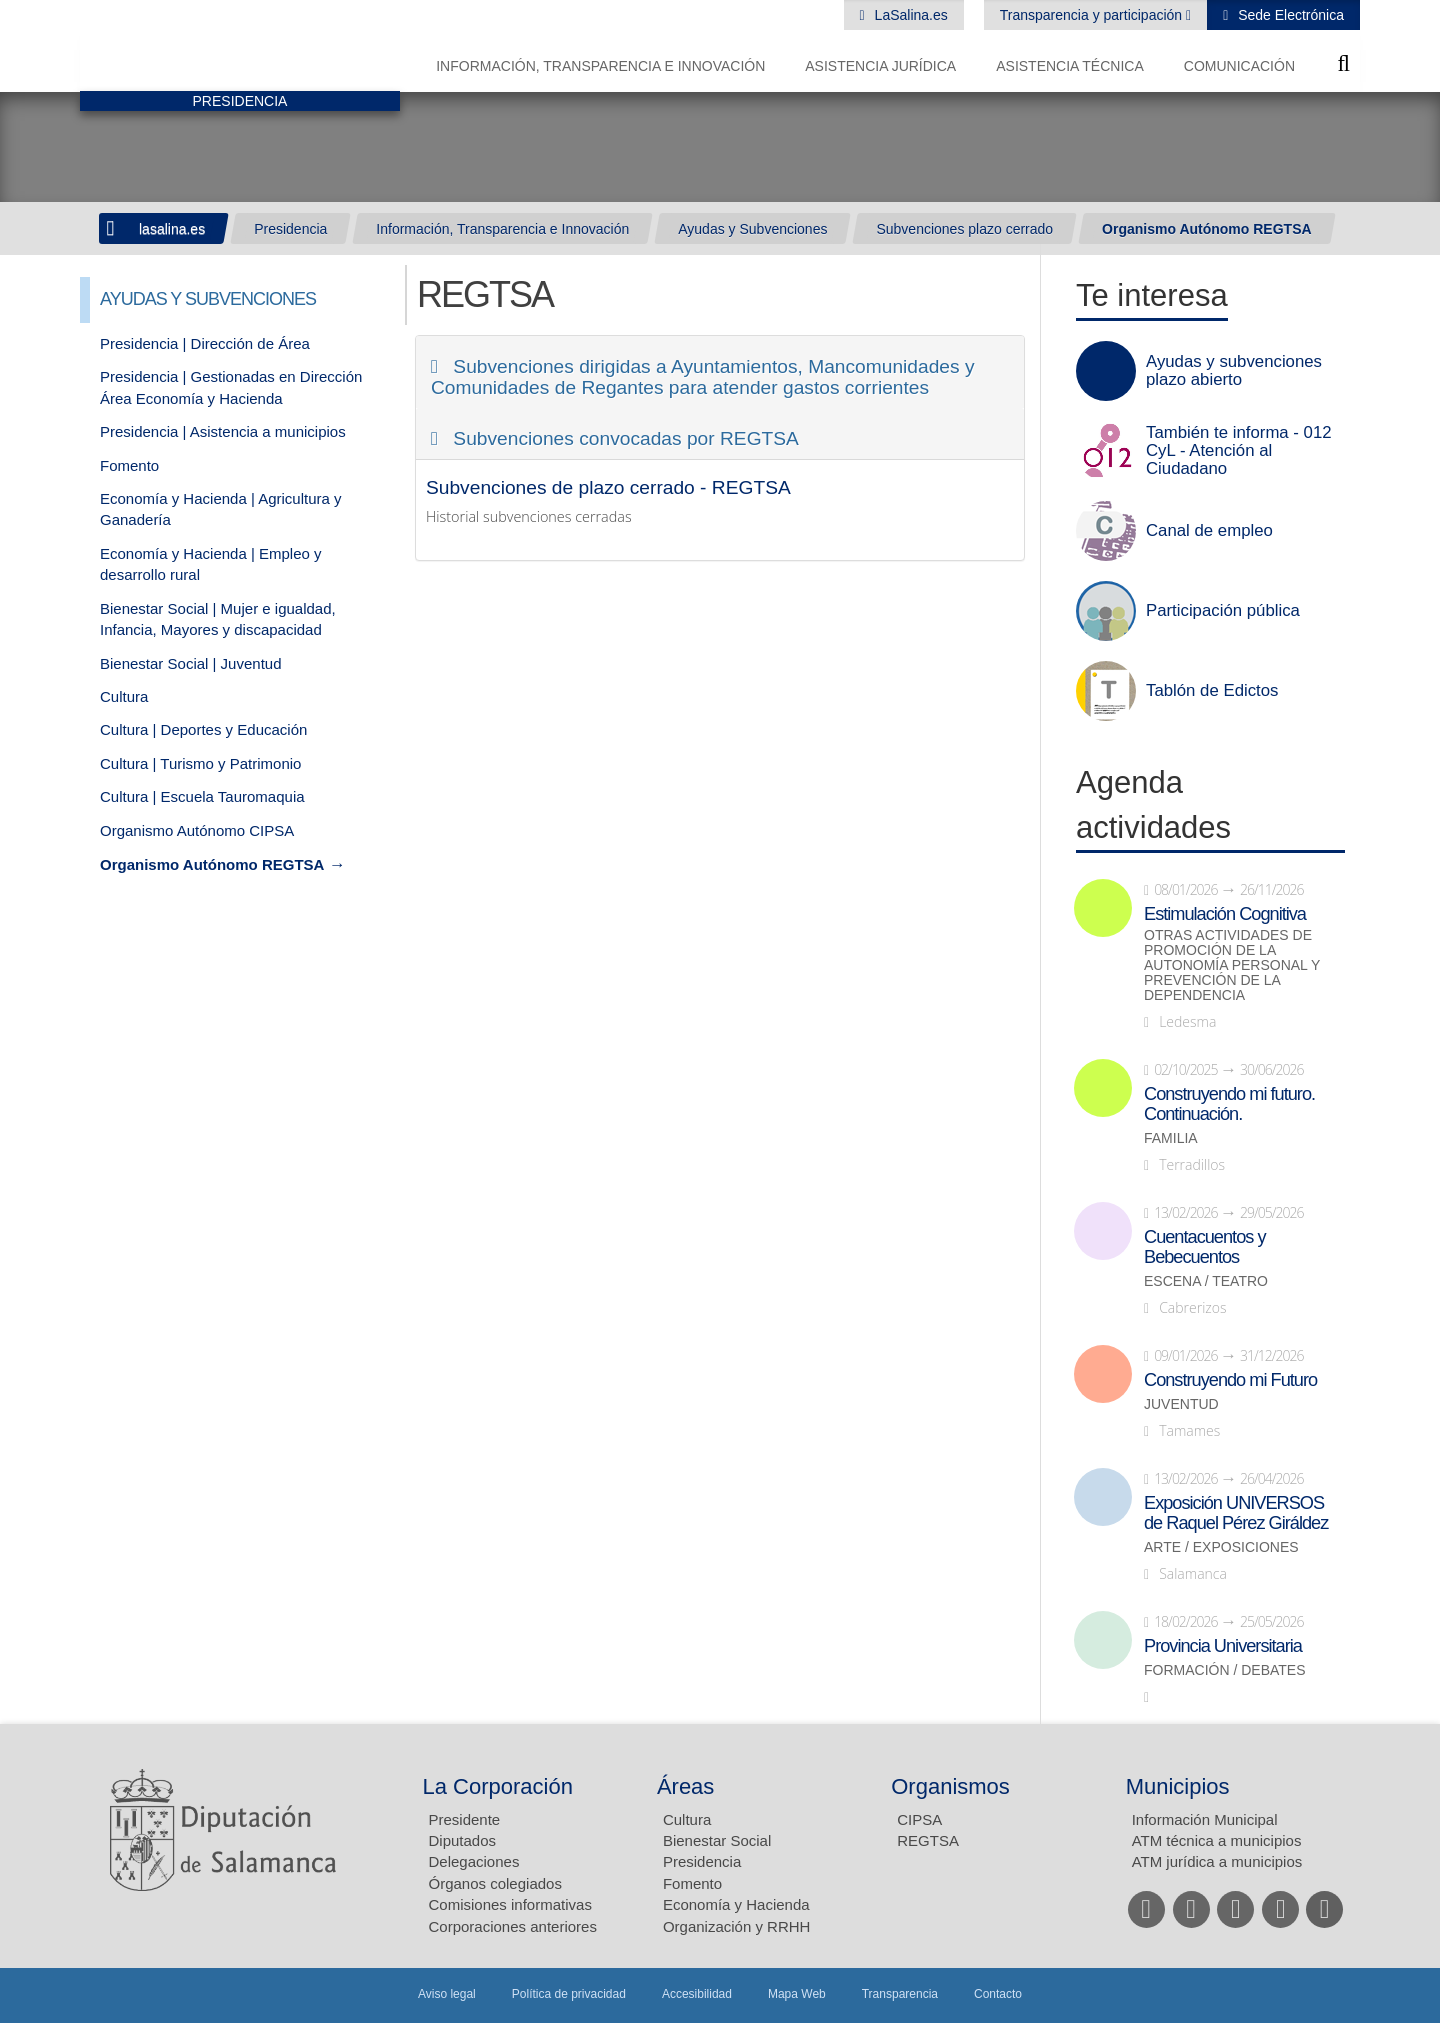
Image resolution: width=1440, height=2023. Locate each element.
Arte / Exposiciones (1221, 1547)
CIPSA (919, 1819)
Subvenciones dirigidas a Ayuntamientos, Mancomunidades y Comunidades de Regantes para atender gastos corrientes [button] (703, 377)
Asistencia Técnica (1070, 66)
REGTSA (928, 1840)
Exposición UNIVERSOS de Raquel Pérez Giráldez (1236, 1513)
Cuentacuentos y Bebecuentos (1205, 1247)
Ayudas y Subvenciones (752, 229)
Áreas (685, 1786)
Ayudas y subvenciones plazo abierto (1234, 371)
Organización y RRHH (737, 1926)
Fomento (129, 465)
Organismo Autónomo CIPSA (197, 830)
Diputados (463, 1840)
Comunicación (1239, 66)
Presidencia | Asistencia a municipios (223, 431)
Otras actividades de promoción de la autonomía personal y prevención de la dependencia (1232, 965)
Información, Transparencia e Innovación (600, 66)
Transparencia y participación (1093, 15)
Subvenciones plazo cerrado (964, 229)
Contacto (998, 1994)
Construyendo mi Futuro (1230, 1380)
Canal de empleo (1209, 531)
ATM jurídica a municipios (1217, 1861)
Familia (1171, 1138)
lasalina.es (172, 229)
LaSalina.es (909, 15)
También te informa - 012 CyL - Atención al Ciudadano (1239, 451)
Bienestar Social (717, 1840)
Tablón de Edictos (1212, 691)
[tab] (720, 372)
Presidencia (290, 229)
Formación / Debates (1225, 1670)
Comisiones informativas (510, 1904)
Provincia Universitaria (1223, 1646)
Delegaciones (474, 1861)
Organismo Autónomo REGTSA (1206, 229)
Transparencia (900, 1994)
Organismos (950, 1786)
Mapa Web (797, 1994)
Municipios (1178, 1786)
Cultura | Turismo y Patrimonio (200, 763)
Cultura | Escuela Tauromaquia (202, 796)
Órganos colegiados (495, 1883)
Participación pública (1223, 611)
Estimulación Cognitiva (1225, 914)
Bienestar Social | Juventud (191, 663)
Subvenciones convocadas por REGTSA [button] (623, 438)
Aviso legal (447, 1994)
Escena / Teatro (1206, 1281)
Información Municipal (1205, 1819)
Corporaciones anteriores (513, 1926)
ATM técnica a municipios (1217, 1840)
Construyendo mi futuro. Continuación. (1229, 1104)
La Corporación (498, 1786)
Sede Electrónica (1289, 15)
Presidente (465, 1819)
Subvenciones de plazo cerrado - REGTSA (608, 487)
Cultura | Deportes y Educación (203, 729)
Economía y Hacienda (736, 1904)
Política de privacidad (569, 1994)
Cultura (124, 696)
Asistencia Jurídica (880, 66)
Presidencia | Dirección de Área (205, 343)
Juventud (1181, 1404)
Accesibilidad (697, 1994)
